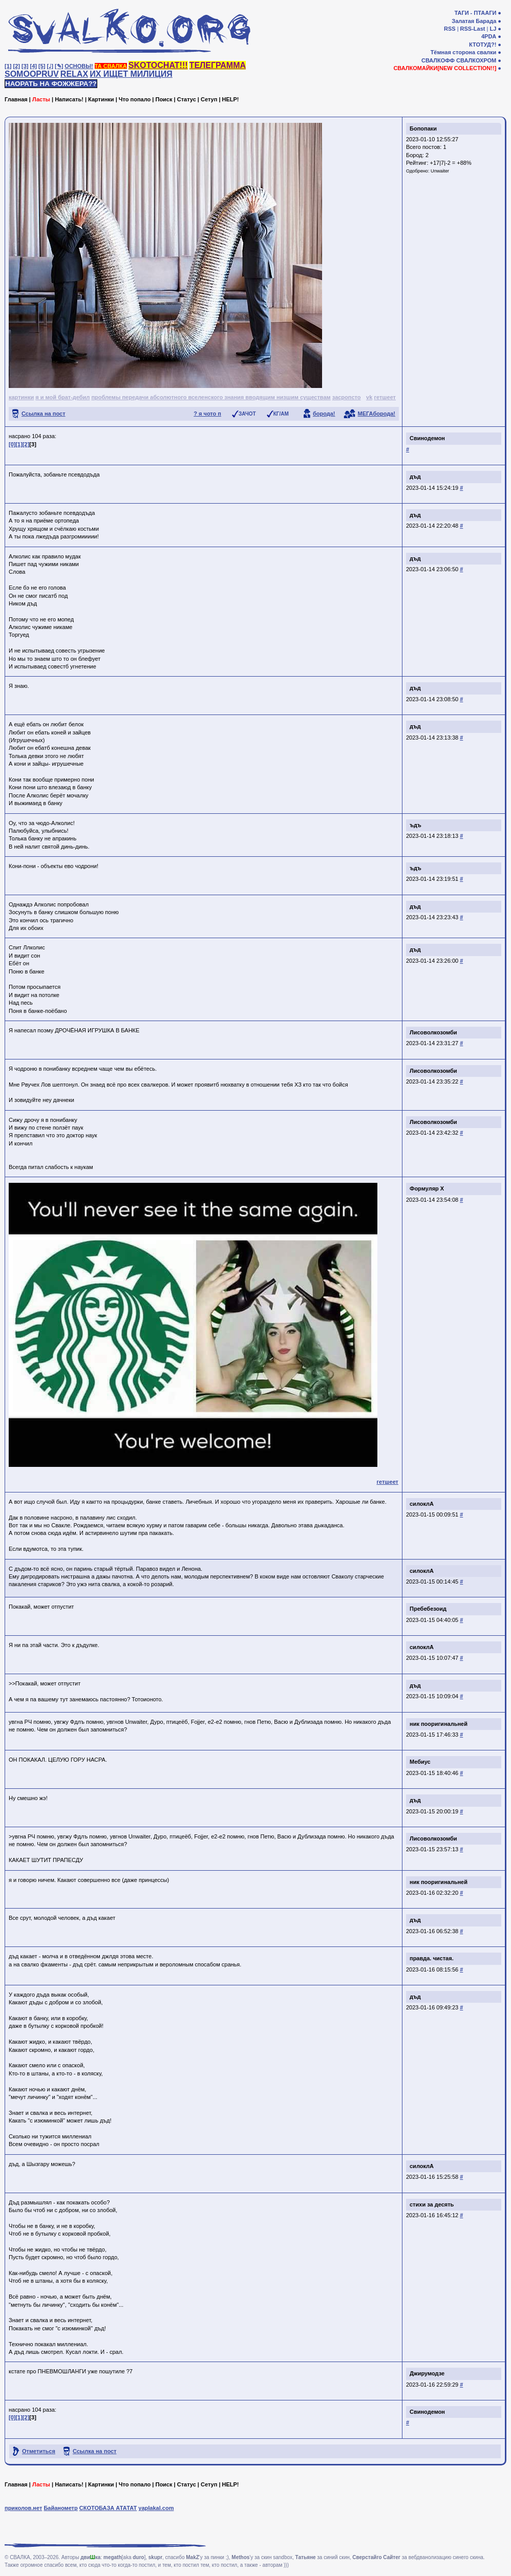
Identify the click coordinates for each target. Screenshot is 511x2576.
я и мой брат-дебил (62, 397)
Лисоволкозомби (433, 1032)
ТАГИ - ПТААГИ (475, 13)
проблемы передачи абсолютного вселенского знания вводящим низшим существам (210, 397)
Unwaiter (440, 171)
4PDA (488, 36)
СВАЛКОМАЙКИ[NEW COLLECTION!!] (444, 68)
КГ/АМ (281, 414)
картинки (21, 397)
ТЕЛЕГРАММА (217, 65)
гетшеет (385, 397)
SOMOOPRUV (32, 74)
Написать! (69, 99)
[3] (25, 66)
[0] (12, 444)
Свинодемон (427, 438)
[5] (41, 66)
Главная (16, 99)
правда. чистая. (432, 1958)
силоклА (422, 1504)
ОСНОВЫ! (79, 66)
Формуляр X (427, 1188)
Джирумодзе (427, 2373)
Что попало (135, 99)
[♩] (50, 66)
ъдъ (415, 825)
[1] (8, 66)
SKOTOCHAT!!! (158, 65)
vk (369, 397)
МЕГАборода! (376, 413)
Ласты (41, 99)
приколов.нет (23, 2508)
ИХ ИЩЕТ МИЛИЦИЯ (131, 74)
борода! (324, 413)
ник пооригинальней (438, 1724)
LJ (492, 29)
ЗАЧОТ (247, 414)
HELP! (230, 99)
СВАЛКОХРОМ (476, 60)
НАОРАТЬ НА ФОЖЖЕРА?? (51, 84)
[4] (33, 66)
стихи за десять (432, 2204)
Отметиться (38, 2451)
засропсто (346, 397)
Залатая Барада (474, 21)
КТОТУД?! (482, 44)
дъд (415, 476)
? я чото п (207, 413)
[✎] (59, 66)
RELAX (74, 74)
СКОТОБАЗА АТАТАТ (108, 2508)
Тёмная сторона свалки (464, 52)
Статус (186, 99)
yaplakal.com (156, 2508)
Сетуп (209, 99)
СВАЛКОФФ (438, 60)
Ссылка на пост (44, 413)
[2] (16, 66)
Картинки (101, 99)
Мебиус (420, 1762)
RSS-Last (472, 29)
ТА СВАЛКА (111, 66)
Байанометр (60, 2508)
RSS (450, 29)
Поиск (163, 99)
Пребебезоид (428, 1609)
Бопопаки (423, 128)
